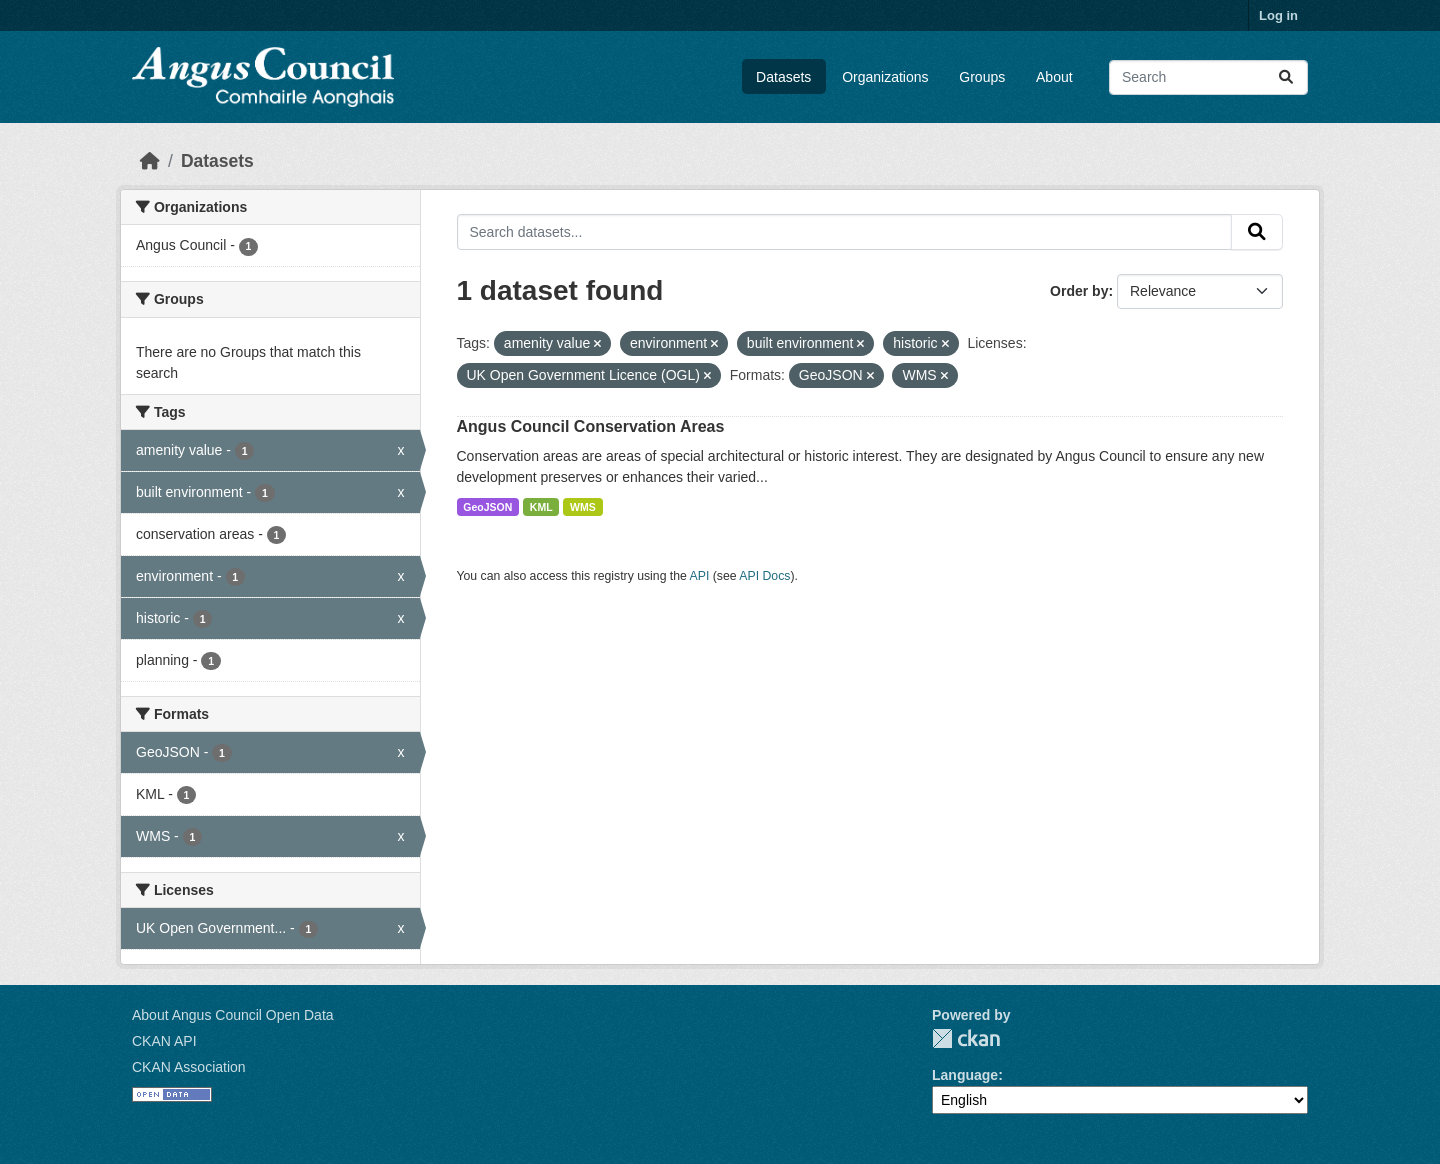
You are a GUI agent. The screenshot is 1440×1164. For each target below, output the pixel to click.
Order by (1079, 291)
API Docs (764, 576)
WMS (583, 507)
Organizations (885, 77)
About (1054, 77)
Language (965, 1075)
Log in (1278, 15)
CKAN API (164, 1041)
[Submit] (1286, 77)
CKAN (966, 1038)
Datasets (783, 77)
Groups (982, 77)
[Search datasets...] (1208, 77)
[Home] (150, 161)
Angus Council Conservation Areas (591, 426)
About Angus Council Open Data (233, 1015)
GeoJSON (487, 507)
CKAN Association (189, 1067)
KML (541, 507)
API (700, 576)
